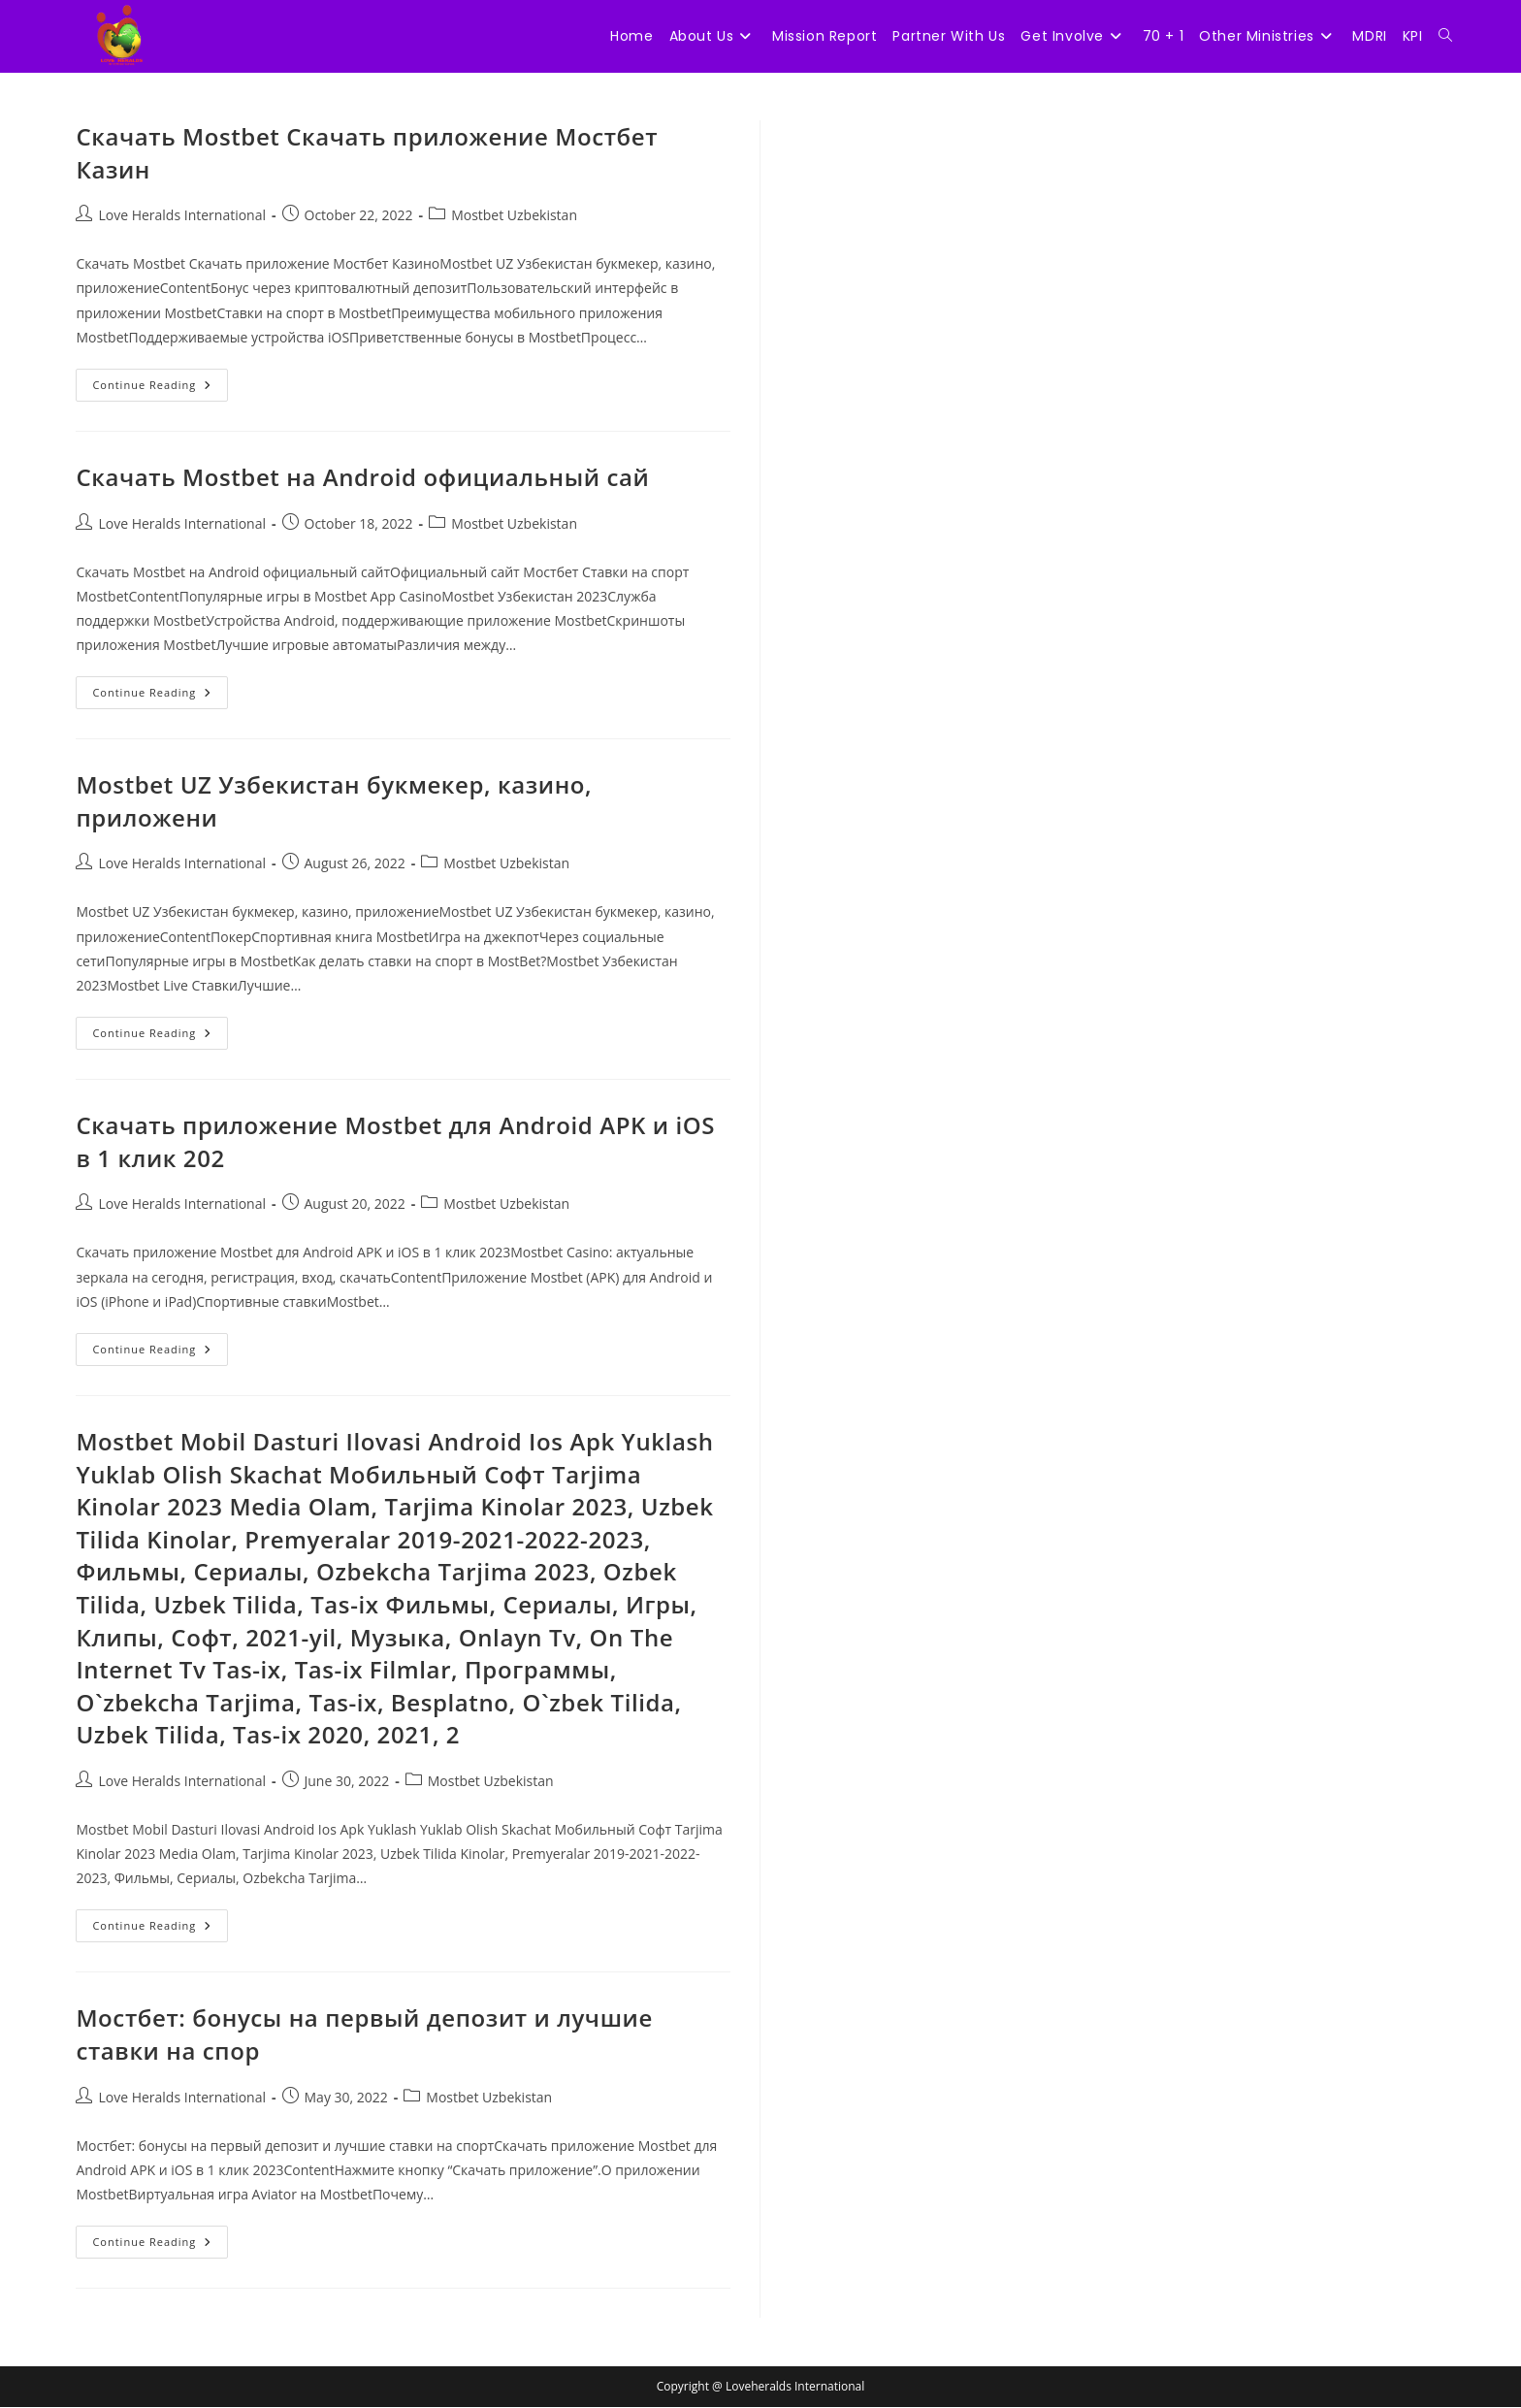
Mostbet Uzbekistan (514, 216)
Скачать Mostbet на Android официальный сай (362, 478)
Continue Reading (160, 389)
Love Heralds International (182, 216)
